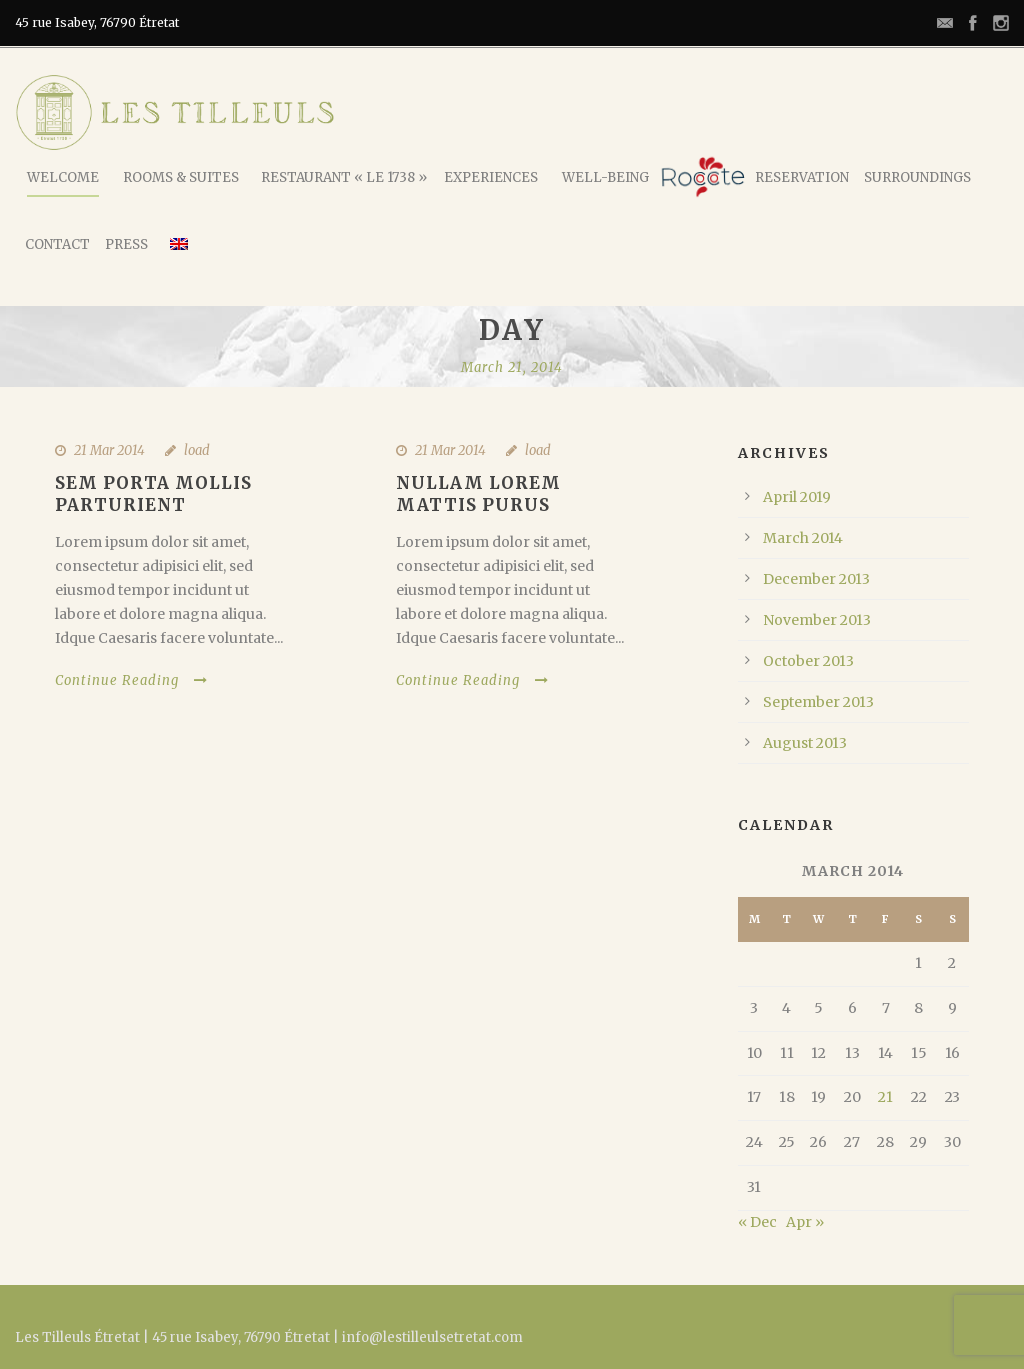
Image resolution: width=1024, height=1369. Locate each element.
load (197, 450)
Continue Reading (131, 680)
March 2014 (803, 538)
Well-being (605, 177)
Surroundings (917, 177)
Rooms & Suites (181, 177)
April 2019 (797, 497)
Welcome (63, 177)
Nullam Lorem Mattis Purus (478, 494)
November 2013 (817, 620)
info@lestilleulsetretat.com (432, 1337)
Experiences (491, 177)
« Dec (757, 1222)
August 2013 (805, 743)
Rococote (703, 176)
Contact (57, 244)
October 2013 (808, 661)
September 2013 (818, 702)
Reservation (802, 177)
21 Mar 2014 (109, 450)
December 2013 (816, 579)
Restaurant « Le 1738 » (344, 177)
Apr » (805, 1222)
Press (126, 244)
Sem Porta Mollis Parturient (153, 494)
